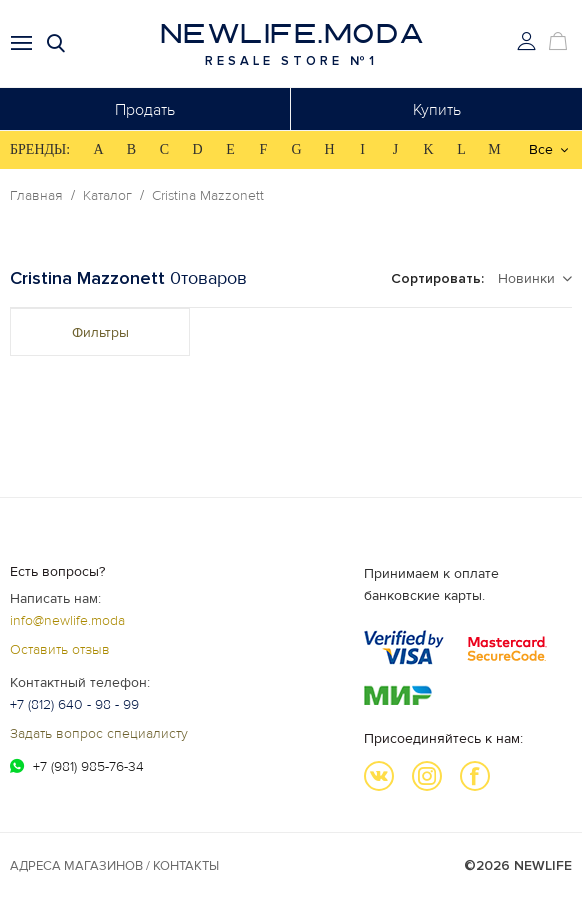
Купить (437, 110)
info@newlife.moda (67, 620)
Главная (36, 196)
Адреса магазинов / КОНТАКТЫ (114, 866)
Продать (145, 110)
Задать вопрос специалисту (99, 733)
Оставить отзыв (60, 649)
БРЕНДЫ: (40, 149)
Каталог (107, 196)
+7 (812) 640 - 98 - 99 (74, 704)
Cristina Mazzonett (208, 196)
